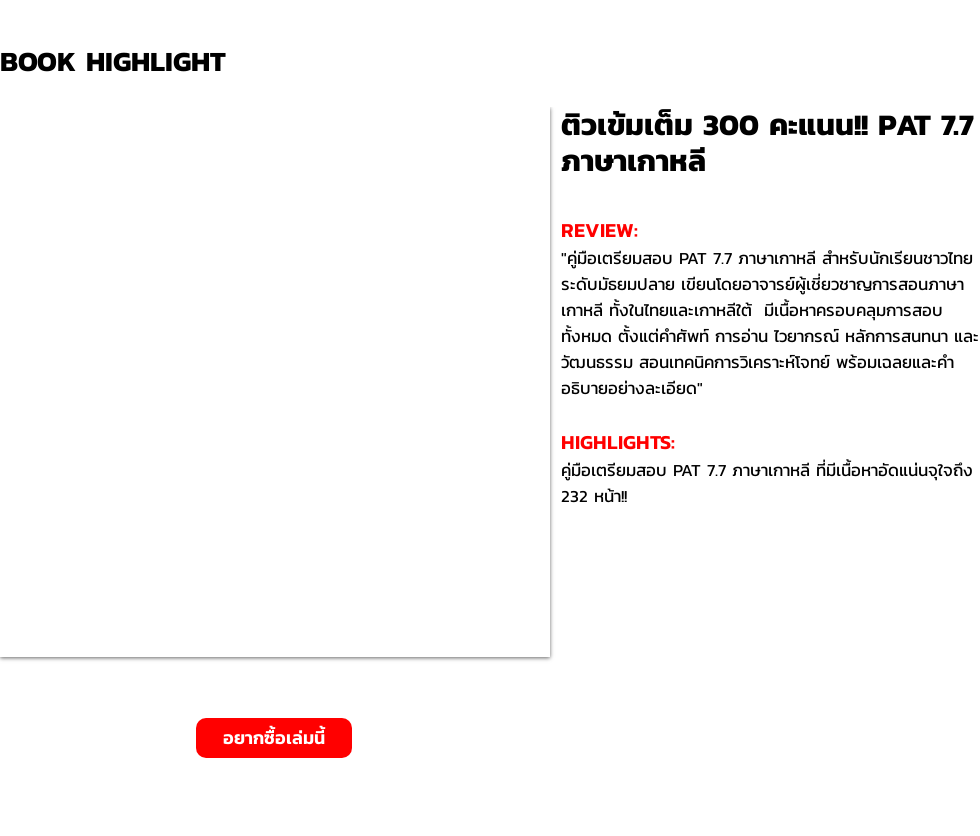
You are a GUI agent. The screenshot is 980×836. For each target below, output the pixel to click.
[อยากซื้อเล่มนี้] (274, 738)
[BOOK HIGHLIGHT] (120, 61)
